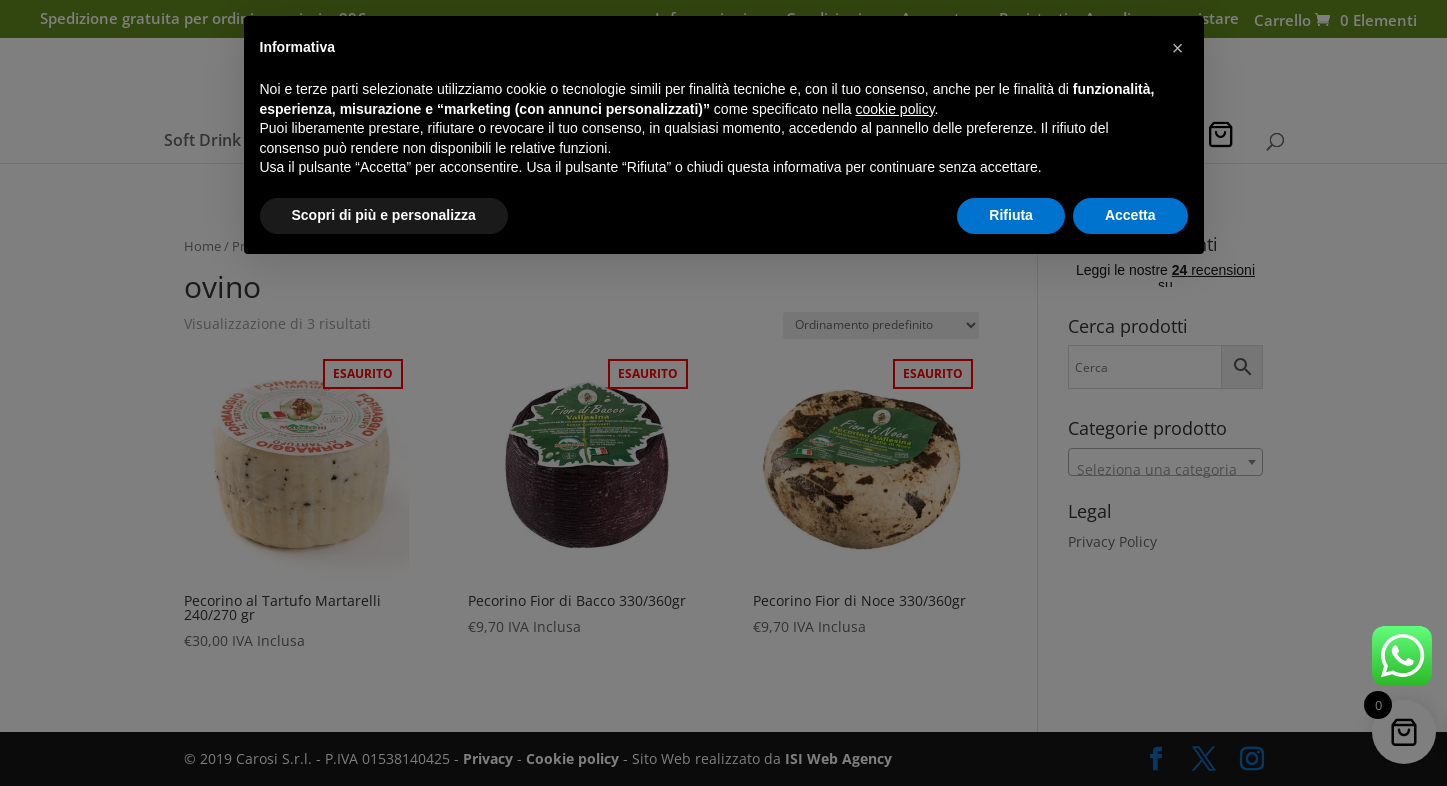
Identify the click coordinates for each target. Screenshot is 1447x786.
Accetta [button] (1130, 215)
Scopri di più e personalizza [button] (384, 215)
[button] (1178, 48)
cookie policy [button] (894, 109)
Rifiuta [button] (1011, 215)
